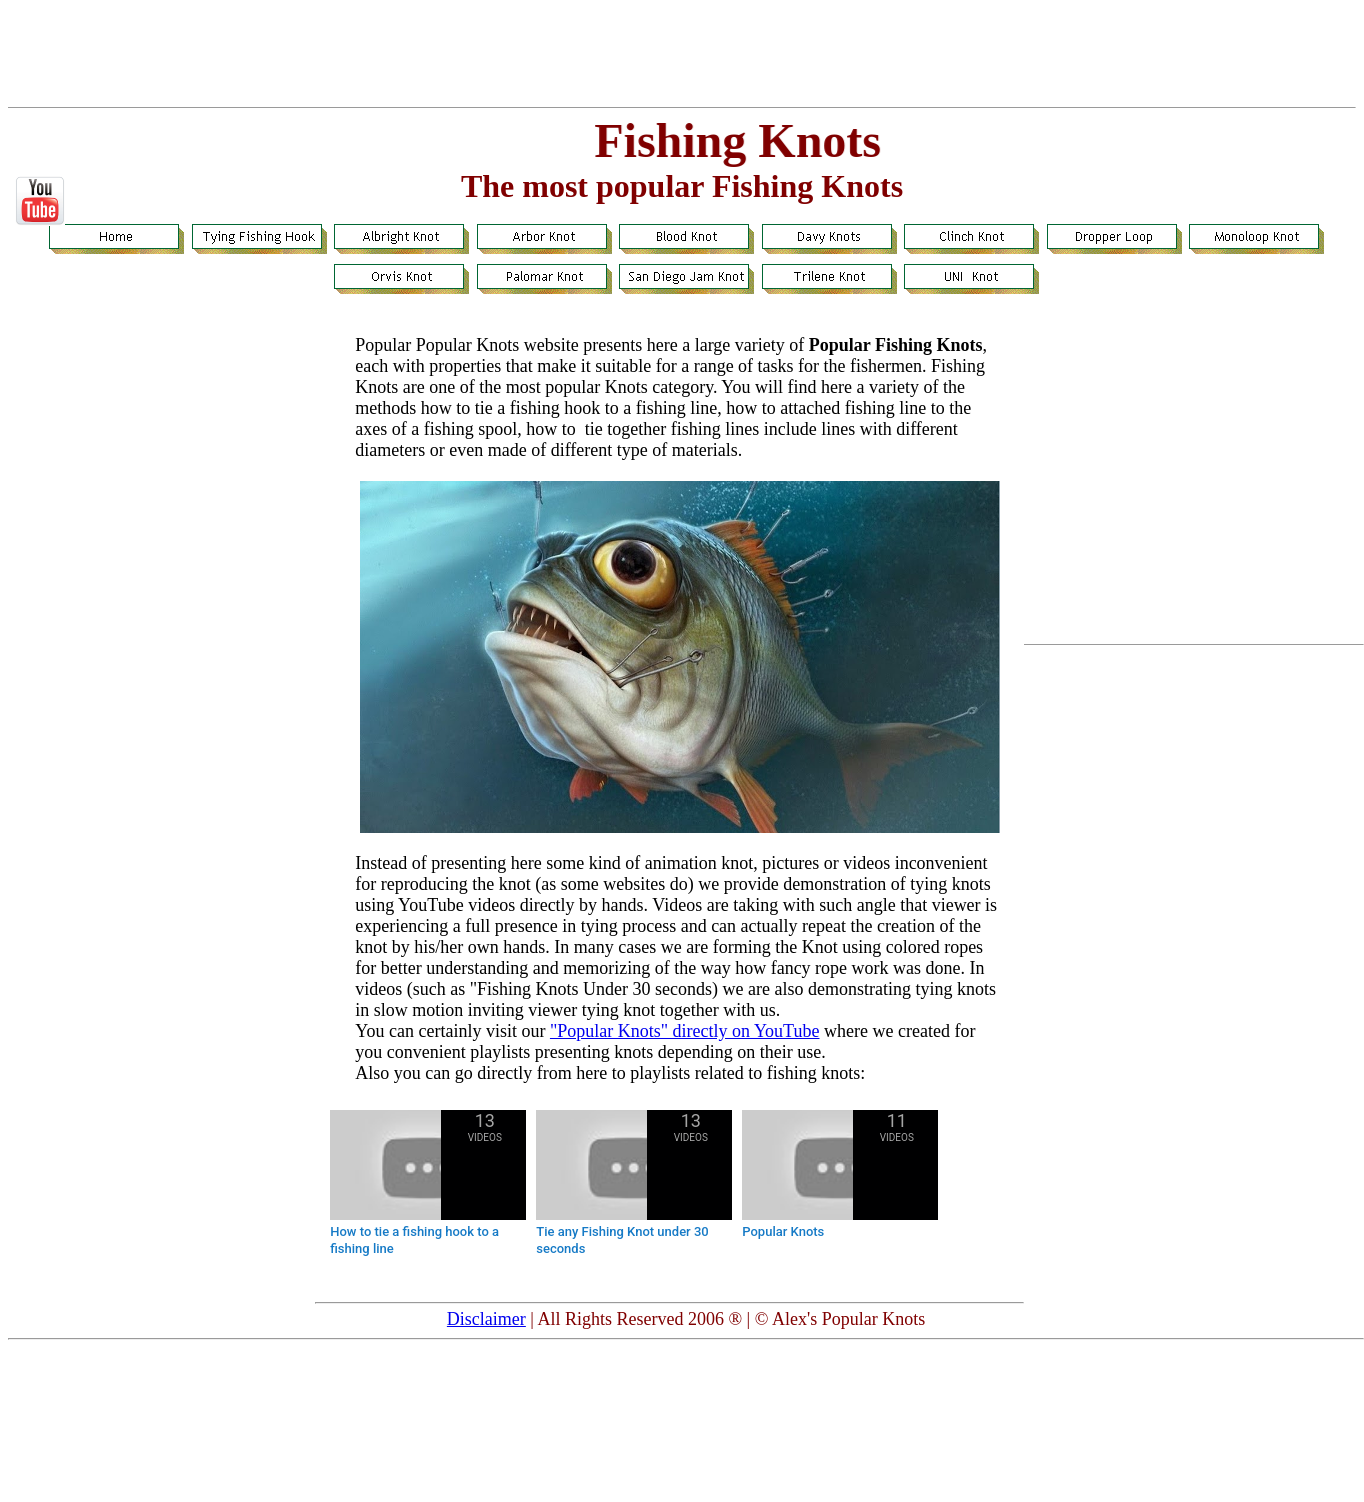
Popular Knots (783, 1231)
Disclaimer (486, 1319)
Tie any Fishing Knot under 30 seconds (622, 1240)
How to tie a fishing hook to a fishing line (414, 1240)
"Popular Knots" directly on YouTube (685, 1031)
